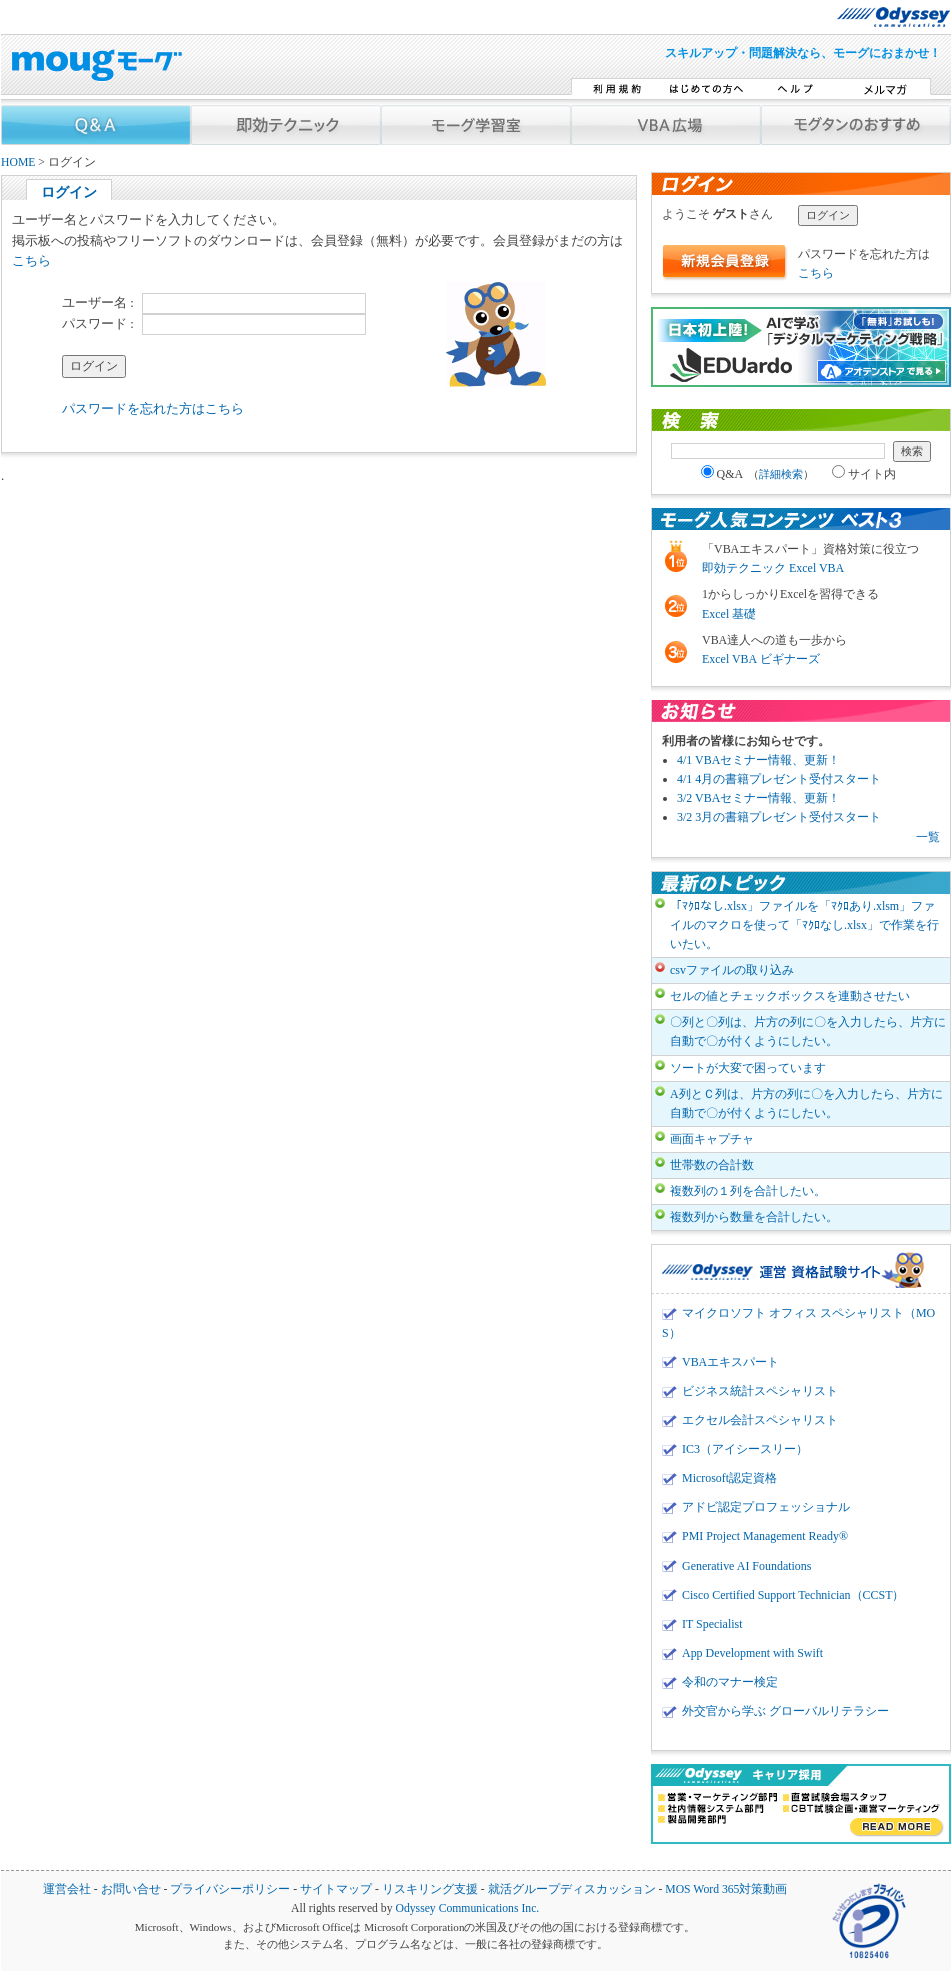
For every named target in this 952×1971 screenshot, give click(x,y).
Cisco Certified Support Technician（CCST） (793, 1595)
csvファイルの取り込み (732, 970)
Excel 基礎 (729, 614)
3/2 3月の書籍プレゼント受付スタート (779, 817)
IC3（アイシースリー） (745, 1449)
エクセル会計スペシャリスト (760, 1420)
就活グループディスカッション (572, 1889)
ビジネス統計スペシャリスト (760, 1391)
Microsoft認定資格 (729, 1478)
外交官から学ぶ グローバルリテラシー (785, 1711)
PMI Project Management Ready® (765, 1536)
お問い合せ (131, 1889)
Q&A (758, 474)
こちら (31, 260)
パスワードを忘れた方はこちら (153, 408)
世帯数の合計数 (712, 1165)
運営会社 (67, 1889)
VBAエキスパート (730, 1362)
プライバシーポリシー (230, 1889)
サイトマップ (336, 1889)
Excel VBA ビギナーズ (761, 659)
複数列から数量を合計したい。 (754, 1217)
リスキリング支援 (430, 1889)
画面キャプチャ (712, 1139)
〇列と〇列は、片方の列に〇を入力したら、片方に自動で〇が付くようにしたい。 (808, 1031)
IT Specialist (712, 1624)
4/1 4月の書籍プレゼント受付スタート (779, 779)
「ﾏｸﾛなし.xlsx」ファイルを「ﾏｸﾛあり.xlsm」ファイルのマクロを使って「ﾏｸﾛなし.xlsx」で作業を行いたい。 (804, 925)
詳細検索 (781, 474)
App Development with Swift (752, 1653)
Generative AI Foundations (746, 1566)
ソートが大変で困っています (748, 1068)
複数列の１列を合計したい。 (748, 1191)
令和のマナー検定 (730, 1682)
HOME (18, 162)
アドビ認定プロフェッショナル (766, 1507)
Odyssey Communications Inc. (467, 1908)
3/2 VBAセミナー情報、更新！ (758, 798)
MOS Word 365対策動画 (726, 1889)
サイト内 (864, 474)
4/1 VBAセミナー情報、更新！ (758, 760)
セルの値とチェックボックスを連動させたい (790, 996)
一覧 (928, 837)
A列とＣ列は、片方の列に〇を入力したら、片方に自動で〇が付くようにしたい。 (806, 1103)
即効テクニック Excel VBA (773, 568)
